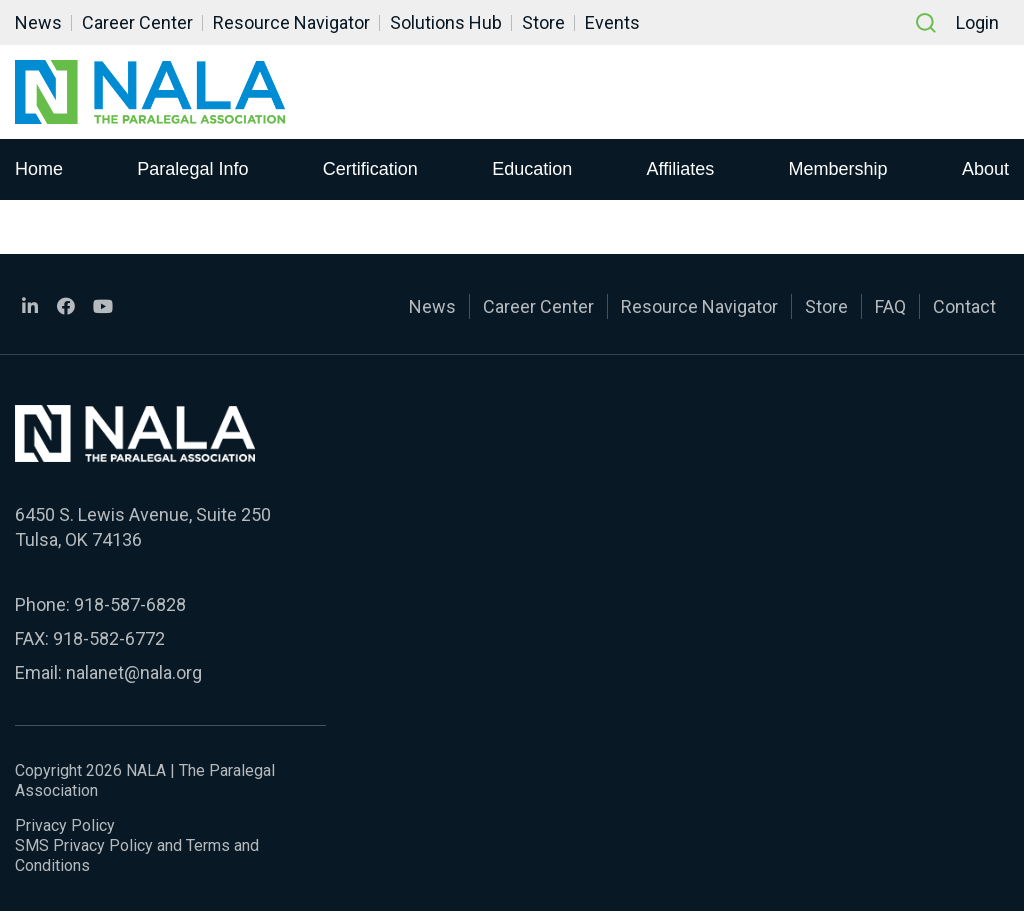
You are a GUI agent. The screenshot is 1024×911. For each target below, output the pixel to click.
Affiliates (681, 169)
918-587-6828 (130, 604)
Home (39, 169)
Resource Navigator (291, 22)
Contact (964, 306)
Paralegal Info (192, 169)
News (38, 22)
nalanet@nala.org (134, 672)
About (985, 169)
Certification (370, 169)
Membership (838, 169)
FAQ (890, 306)
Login (977, 22)
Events (612, 22)
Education (532, 169)
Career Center (137, 22)
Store (543, 22)
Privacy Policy (65, 825)
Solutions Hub (446, 22)
